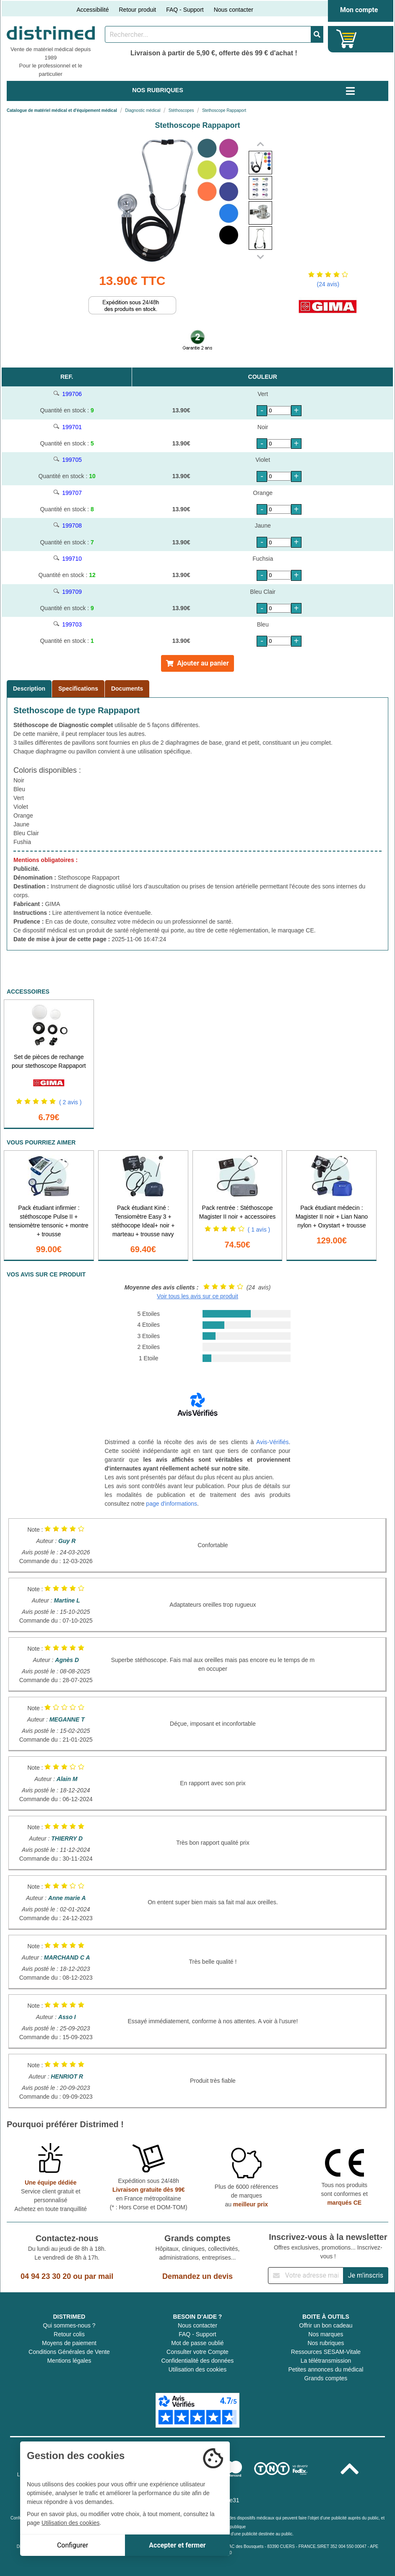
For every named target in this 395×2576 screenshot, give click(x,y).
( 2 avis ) (70, 1102)
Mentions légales (69, 2360)
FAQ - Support (184, 9)
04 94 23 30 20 (46, 2276)
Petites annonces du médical (325, 2369)
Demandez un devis (197, 2276)
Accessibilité (92, 9)
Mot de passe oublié (197, 2343)
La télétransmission (326, 2360)
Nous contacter (233, 9)
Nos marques (325, 2334)
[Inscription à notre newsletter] (305, 2275)
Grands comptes (326, 2378)
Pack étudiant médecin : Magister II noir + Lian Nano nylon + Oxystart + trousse (332, 1216)
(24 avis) (328, 284)
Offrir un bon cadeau (325, 2325)
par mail (98, 2276)
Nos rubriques (325, 2343)
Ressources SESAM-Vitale (326, 2351)
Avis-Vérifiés (272, 1442)
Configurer (72, 2545)
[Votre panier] (346, 38)
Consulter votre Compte (197, 2351)
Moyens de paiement (69, 2343)
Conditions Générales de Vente (69, 2351)
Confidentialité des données (197, 2360)
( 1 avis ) (259, 1229)
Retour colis (69, 2334)
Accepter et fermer (177, 2545)
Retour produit (137, 9)
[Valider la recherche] (317, 34)
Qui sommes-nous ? (69, 2325)
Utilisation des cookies (198, 2369)
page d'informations (171, 1503)
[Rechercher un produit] (208, 34)
